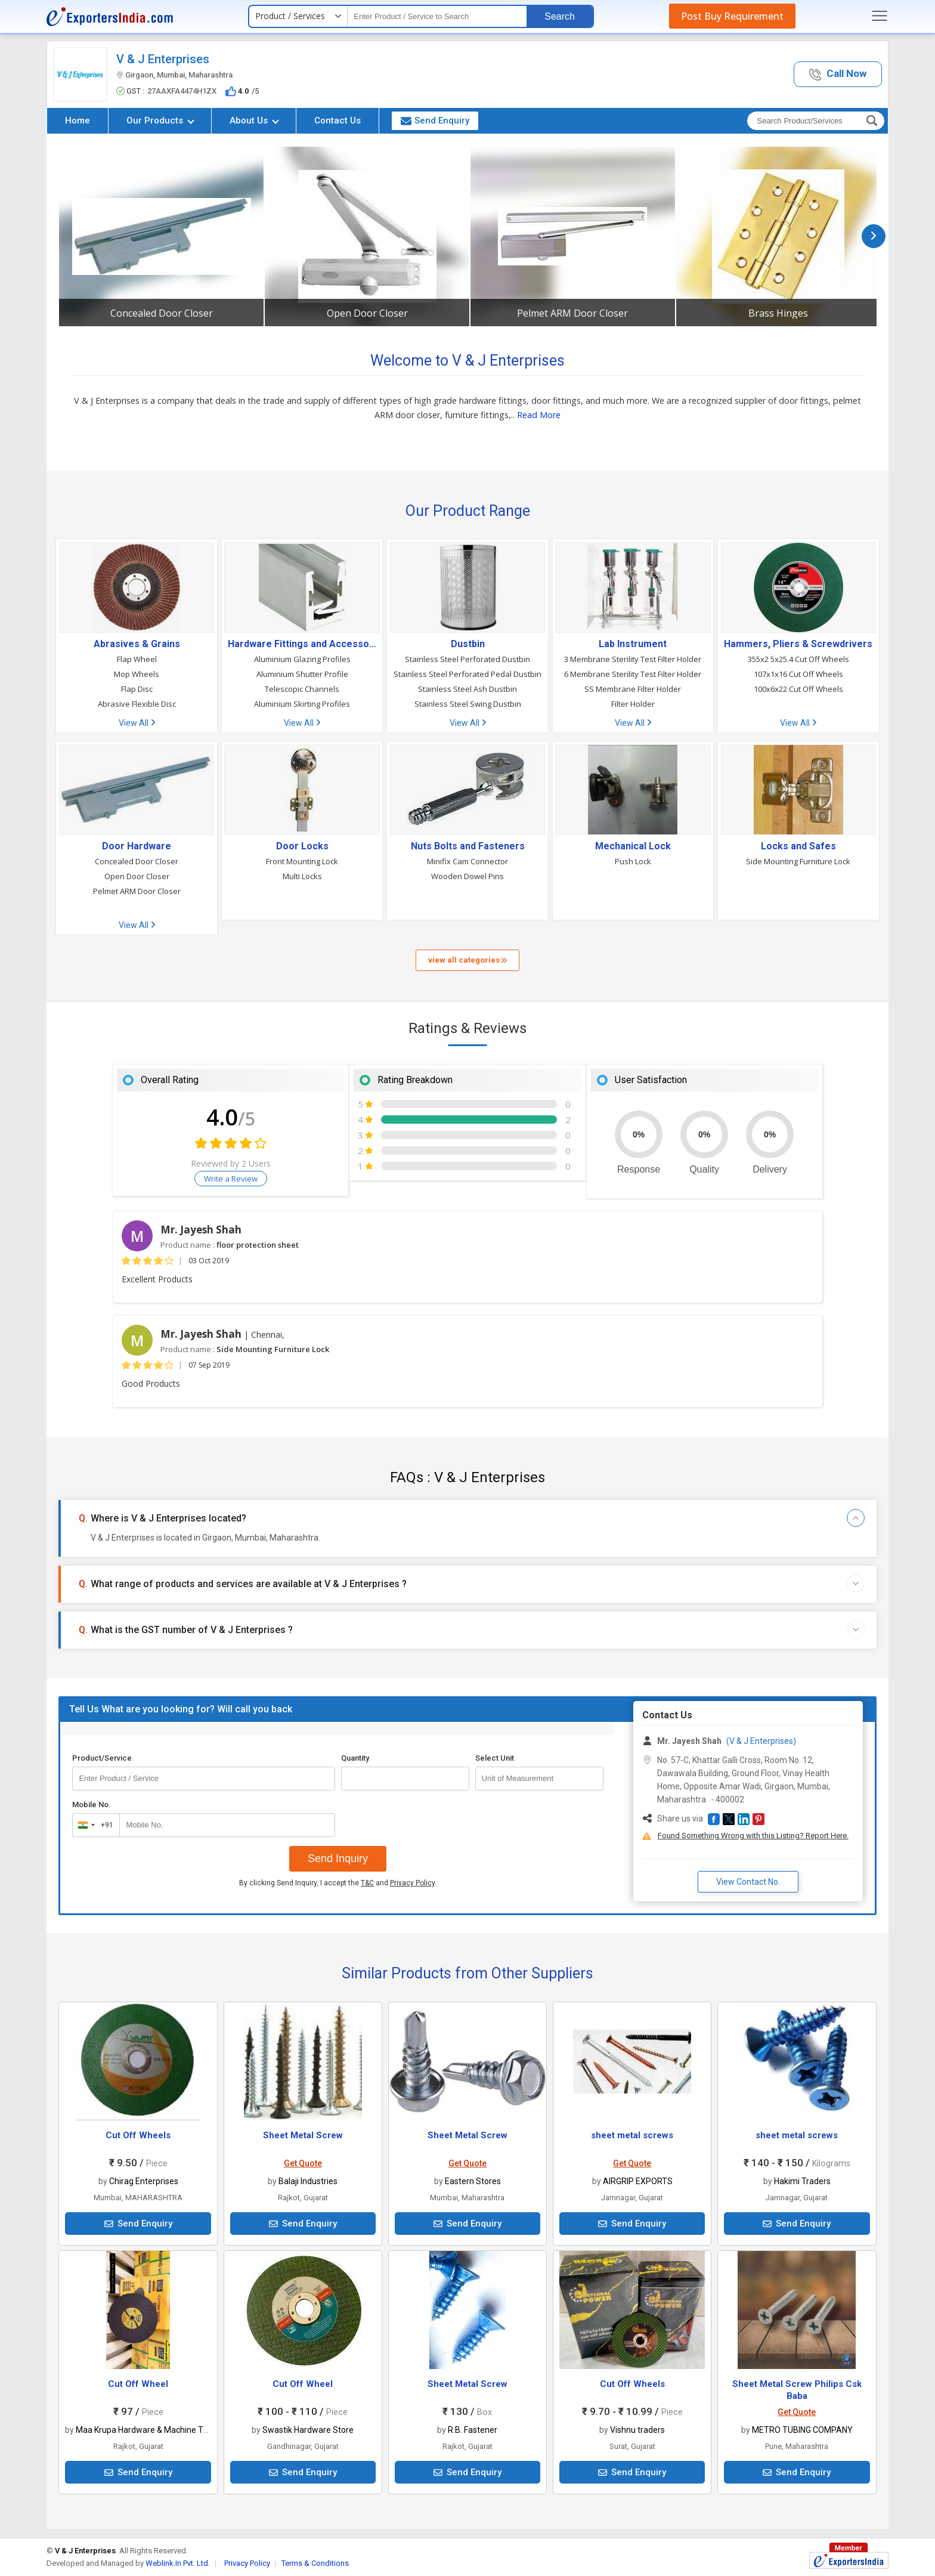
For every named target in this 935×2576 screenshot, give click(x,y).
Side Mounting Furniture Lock (798, 861)
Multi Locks (302, 876)
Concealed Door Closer (161, 313)
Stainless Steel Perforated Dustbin (467, 659)
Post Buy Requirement (732, 16)
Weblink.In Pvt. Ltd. (177, 2563)
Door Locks (302, 846)
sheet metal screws (632, 2135)
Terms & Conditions (315, 2563)
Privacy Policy (412, 1883)
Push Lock (633, 861)
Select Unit (494, 1758)
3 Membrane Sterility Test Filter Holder (632, 659)
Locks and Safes (798, 846)
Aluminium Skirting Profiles (302, 703)
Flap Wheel (137, 659)
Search (559, 16)
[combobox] (93, 1825)
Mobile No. (91, 1804)
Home (77, 120)
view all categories (467, 959)
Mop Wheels (136, 674)
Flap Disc (137, 689)
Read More (539, 414)
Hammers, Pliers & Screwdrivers (798, 644)
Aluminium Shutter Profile (302, 674)
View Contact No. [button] (748, 1882)
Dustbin (468, 644)
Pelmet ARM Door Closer (572, 313)
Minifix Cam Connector (467, 861)
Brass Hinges (778, 313)
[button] (837, 74)
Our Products (160, 120)
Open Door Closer (367, 313)
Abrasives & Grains (137, 644)
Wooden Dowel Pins (467, 876)
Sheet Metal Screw (303, 2135)
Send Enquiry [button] (435, 120)
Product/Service (102, 1758)
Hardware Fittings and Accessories (302, 644)
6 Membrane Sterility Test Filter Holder (632, 674)
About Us (254, 120)
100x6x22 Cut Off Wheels (798, 689)
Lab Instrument (633, 644)
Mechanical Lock (633, 846)
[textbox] (437, 16)
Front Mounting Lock (302, 861)
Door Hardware (136, 846)
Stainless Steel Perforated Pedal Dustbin (467, 674)
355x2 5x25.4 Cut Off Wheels (798, 659)
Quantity (355, 1758)
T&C (367, 1883)
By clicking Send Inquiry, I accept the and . (337, 1883)
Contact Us (337, 120)
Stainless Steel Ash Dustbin (467, 689)
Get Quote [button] (303, 2163)
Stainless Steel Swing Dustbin (467, 703)
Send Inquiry (338, 1858)
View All (137, 723)
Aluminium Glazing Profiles (302, 659)
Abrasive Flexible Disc (137, 703)
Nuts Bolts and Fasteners (468, 846)
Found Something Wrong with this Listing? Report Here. (753, 1835)
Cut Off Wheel (138, 2384)
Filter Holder (633, 703)
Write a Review (231, 1178)
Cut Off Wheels (138, 2135)
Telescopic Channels (302, 689)
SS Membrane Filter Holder (632, 689)
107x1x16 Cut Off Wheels (798, 674)
